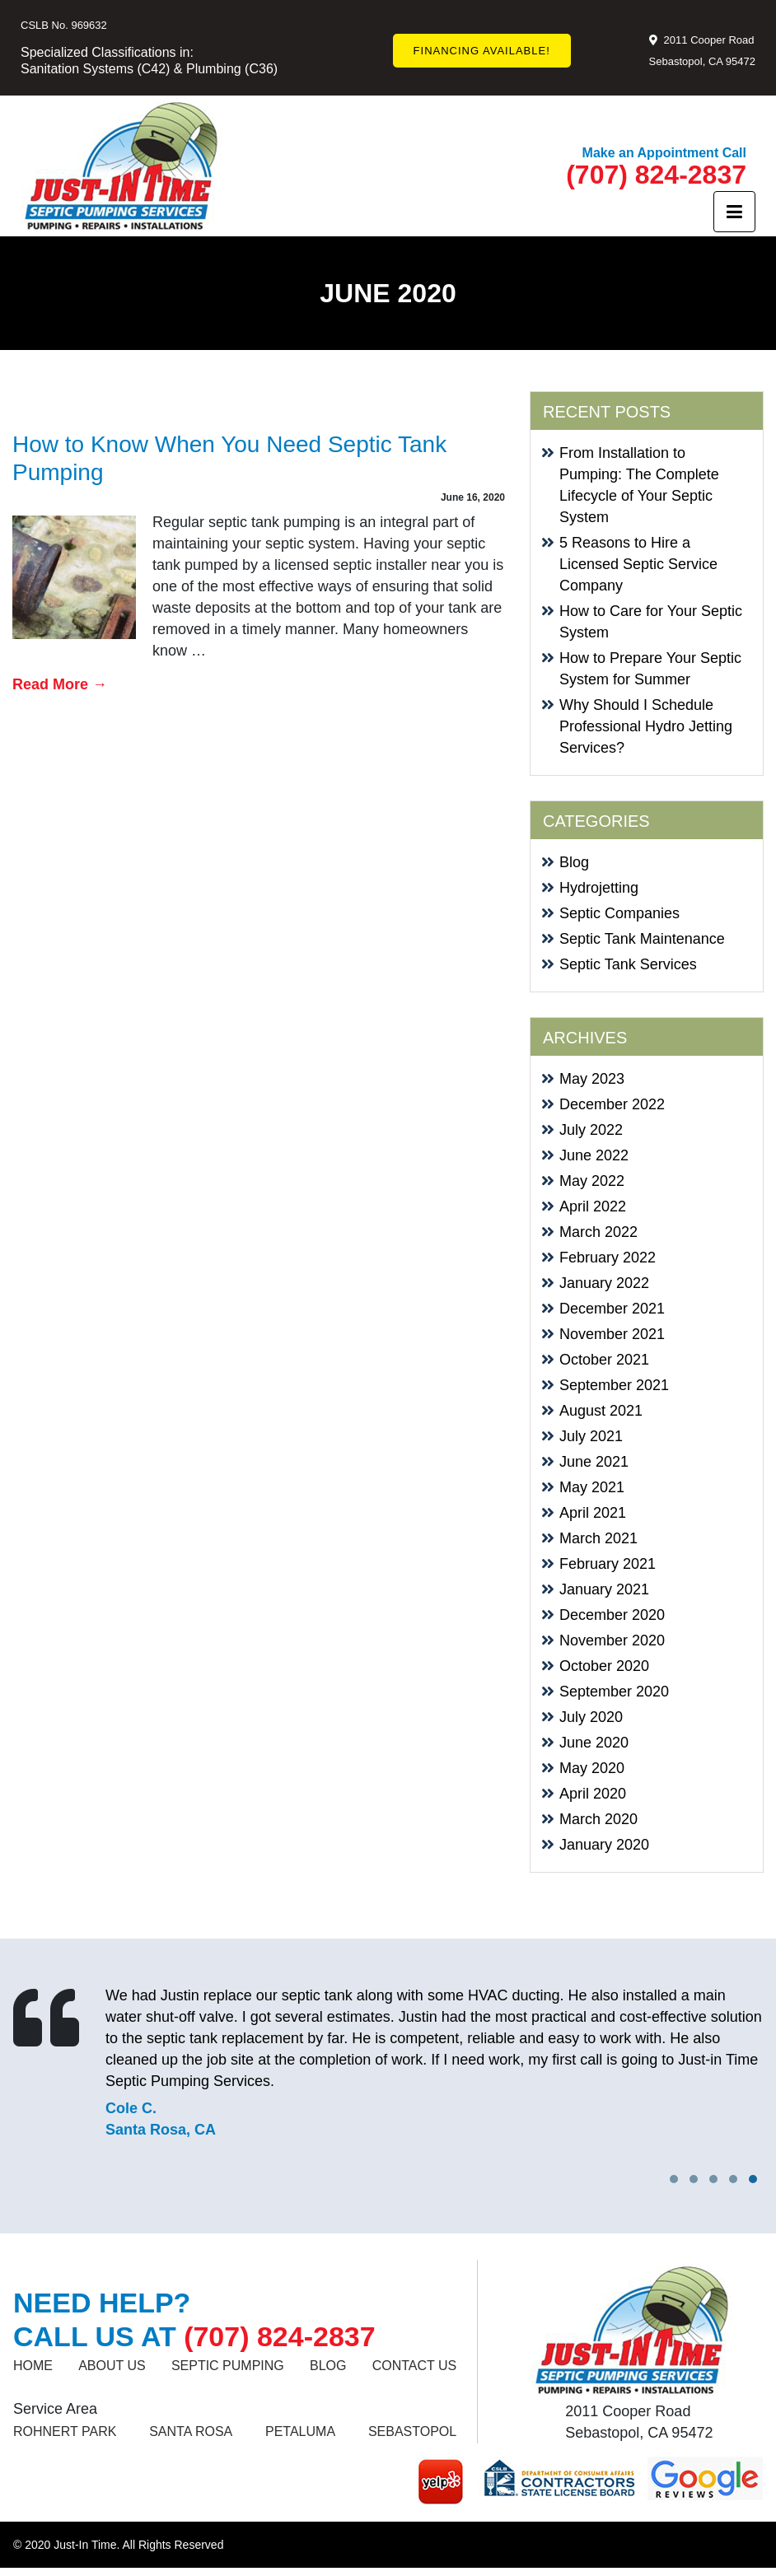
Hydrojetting (598, 888)
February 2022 (607, 1257)
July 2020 (591, 1717)
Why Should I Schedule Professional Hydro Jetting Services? (645, 726)
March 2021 (598, 1538)
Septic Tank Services (628, 964)
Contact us (414, 2366)
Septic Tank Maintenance (642, 939)
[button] (753, 2179)
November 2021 (612, 1334)
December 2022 (612, 1104)
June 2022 (594, 1155)
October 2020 (604, 1666)
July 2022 (591, 1130)
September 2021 (614, 1385)
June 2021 (594, 1462)
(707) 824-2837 (656, 174)
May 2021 (591, 1487)
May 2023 (591, 1079)
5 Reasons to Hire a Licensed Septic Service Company (638, 564)
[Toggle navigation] (734, 211)
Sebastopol (412, 2431)
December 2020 (612, 1615)
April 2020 (592, 1793)
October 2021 (604, 1359)
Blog (574, 862)
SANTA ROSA (190, 2431)
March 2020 (598, 1819)
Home (33, 2366)
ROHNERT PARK (64, 2431)
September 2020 (614, 1691)
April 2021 (592, 1513)
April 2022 (592, 1206)
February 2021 (607, 1564)
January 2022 (604, 1283)
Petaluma (300, 2431)
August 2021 (601, 1410)
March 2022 (598, 1232)
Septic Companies (619, 913)
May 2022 (591, 1181)
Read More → (59, 684)
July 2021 (591, 1436)
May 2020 (591, 1768)
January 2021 (604, 1589)
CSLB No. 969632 (64, 25)
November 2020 (612, 1640)
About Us (112, 2366)
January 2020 (604, 1844)
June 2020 (594, 1742)
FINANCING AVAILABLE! (482, 50)
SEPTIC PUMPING (227, 2366)
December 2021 (612, 1308)
